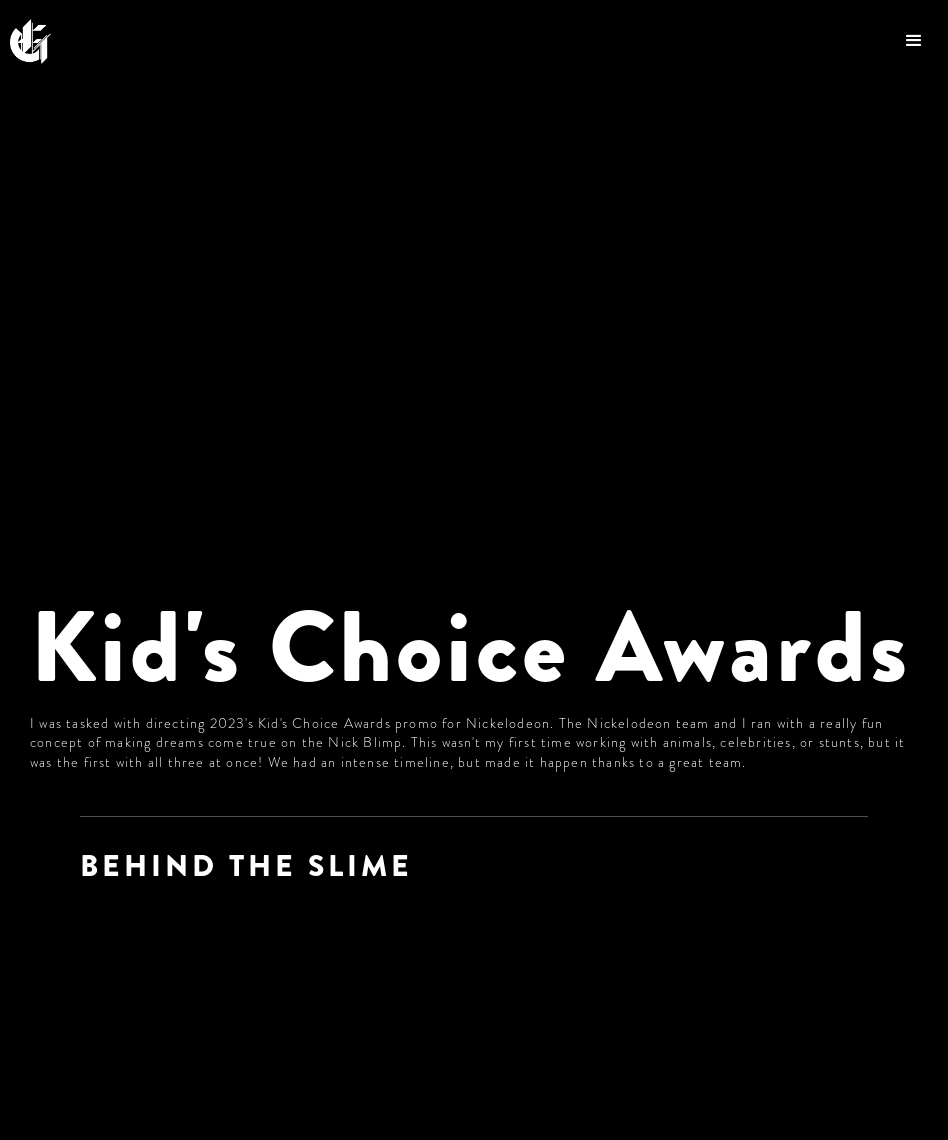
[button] (916, 41)
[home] (40, 41)
